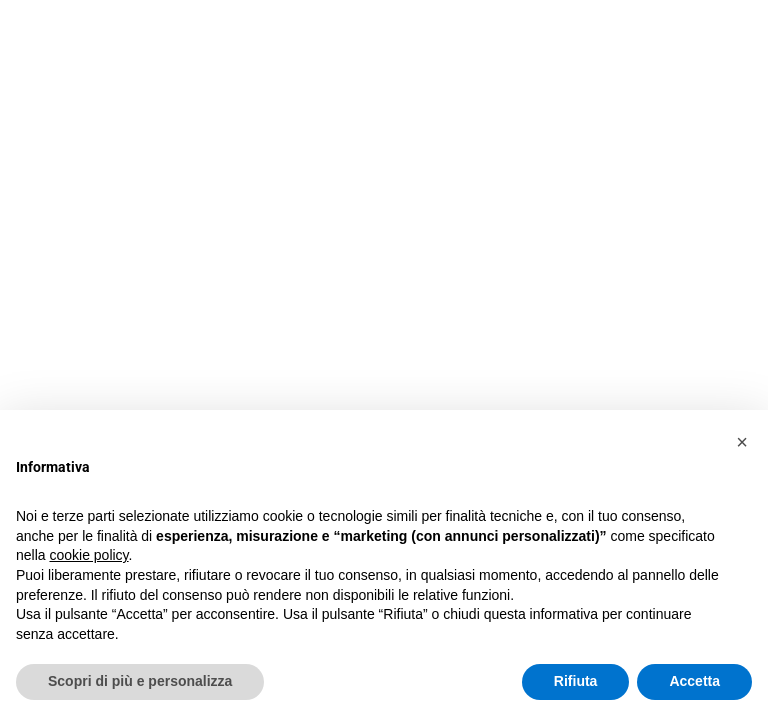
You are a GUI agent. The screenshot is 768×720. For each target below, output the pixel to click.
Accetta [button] (694, 681)
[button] (742, 442)
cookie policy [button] (88, 555)
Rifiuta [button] (576, 681)
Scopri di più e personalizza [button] (140, 681)
